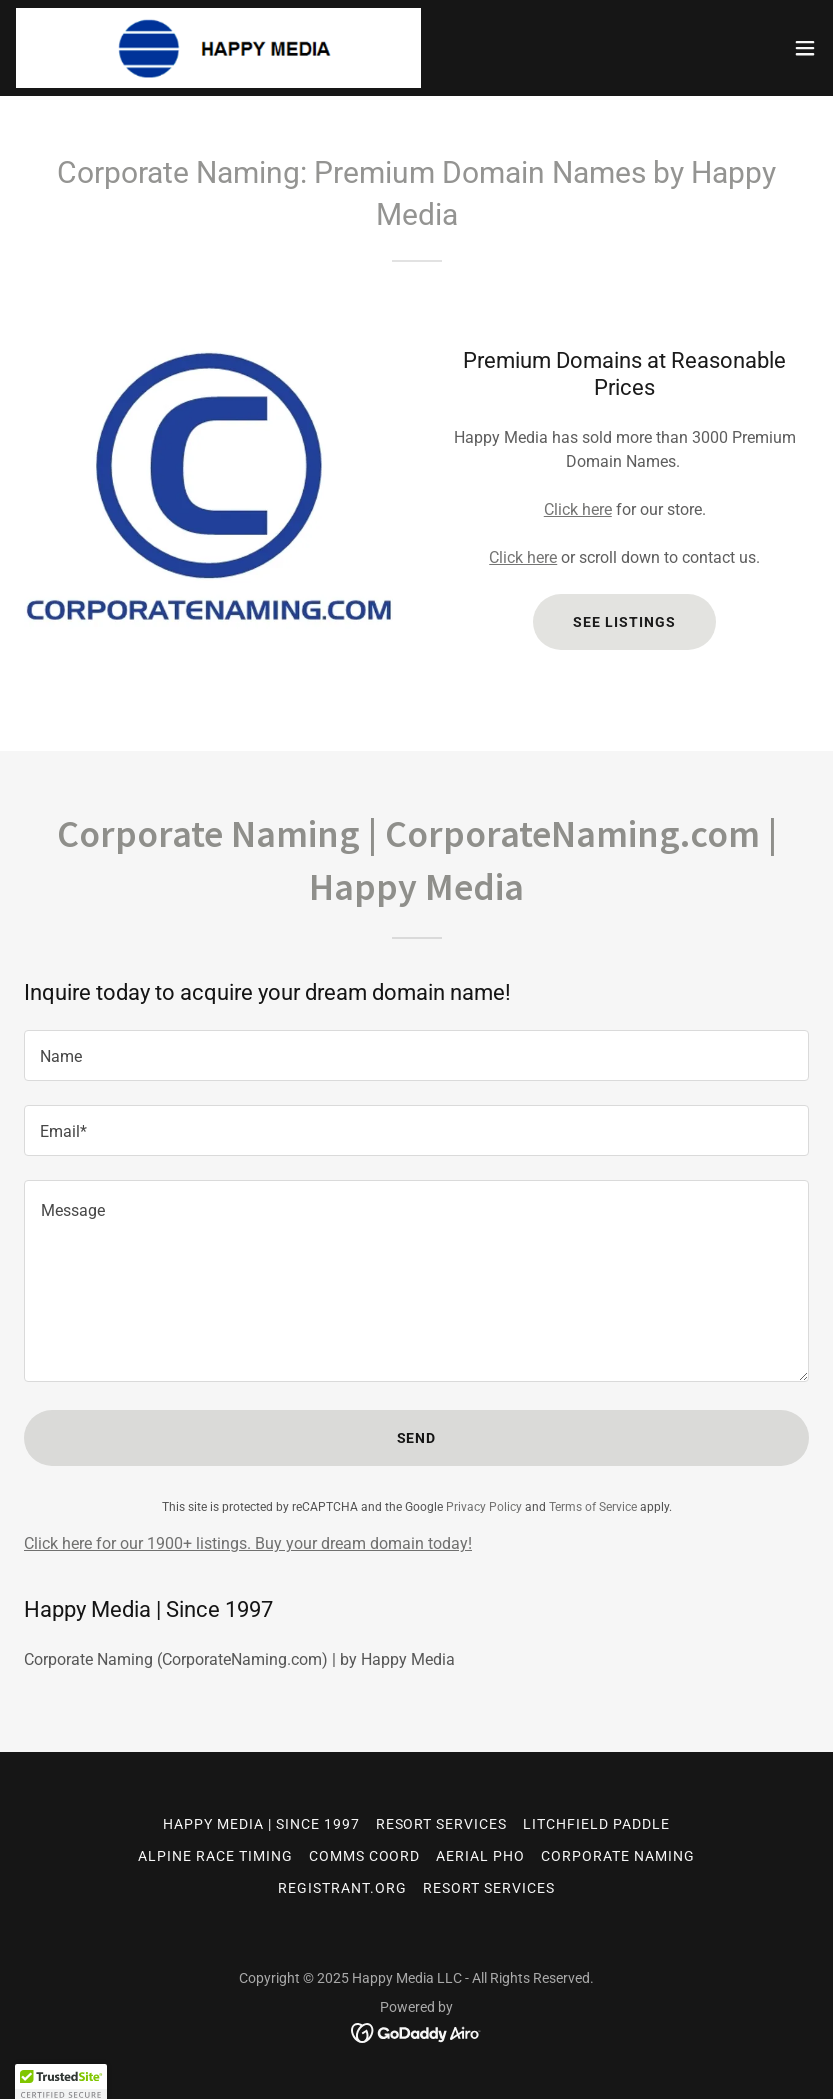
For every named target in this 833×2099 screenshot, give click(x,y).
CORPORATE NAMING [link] (618, 1856)
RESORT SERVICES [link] (442, 1824)
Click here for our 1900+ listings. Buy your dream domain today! (248, 1543)
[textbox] (416, 1055)
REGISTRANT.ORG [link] (342, 1888)
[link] (218, 48)
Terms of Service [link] (593, 1507)
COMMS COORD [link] (365, 1856)
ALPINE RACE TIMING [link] (215, 1856)
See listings (624, 622)
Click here (578, 509)
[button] (805, 48)
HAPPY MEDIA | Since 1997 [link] (261, 1824)
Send (417, 1438)
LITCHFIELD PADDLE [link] (596, 1824)
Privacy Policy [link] (484, 1507)
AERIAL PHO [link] (480, 1856)
